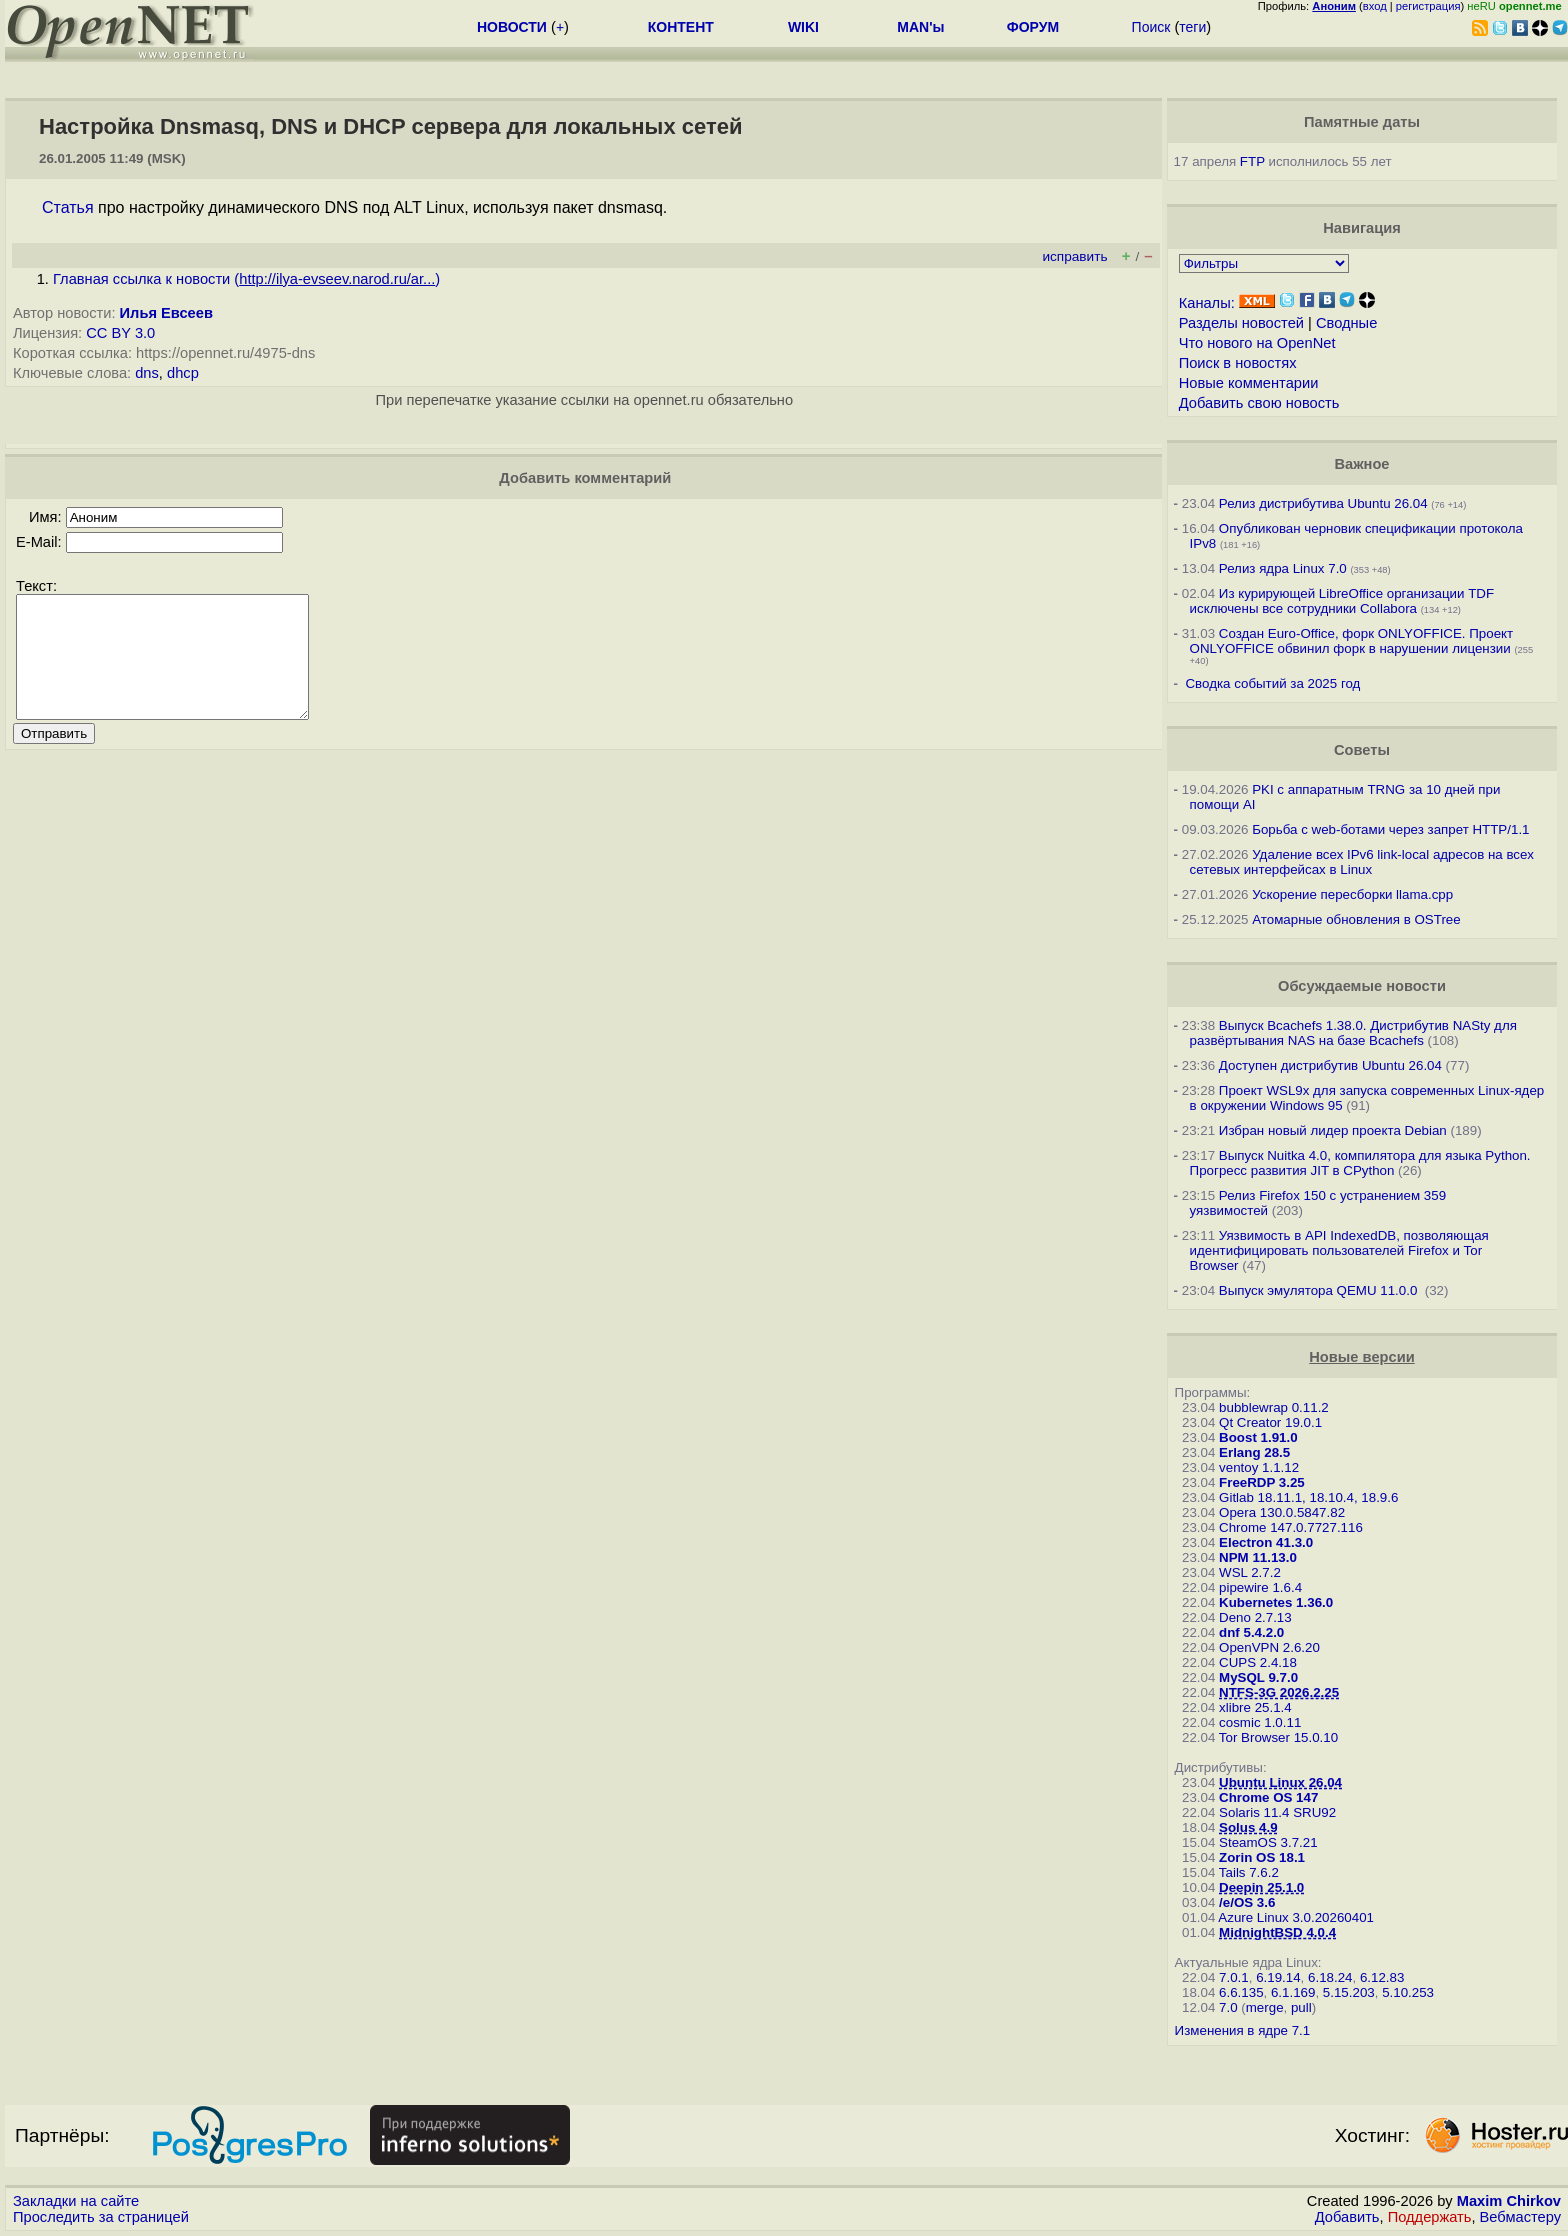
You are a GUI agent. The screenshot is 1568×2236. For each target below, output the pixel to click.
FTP (1252, 161)
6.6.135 (1241, 1992)
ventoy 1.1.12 (1259, 1467)
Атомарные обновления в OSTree (1356, 919)
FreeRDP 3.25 (1262, 1482)
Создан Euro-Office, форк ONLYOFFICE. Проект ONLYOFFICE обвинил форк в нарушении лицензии (1352, 641)
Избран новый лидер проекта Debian (1333, 1130)
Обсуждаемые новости (1362, 986)
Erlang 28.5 (1254, 1452)
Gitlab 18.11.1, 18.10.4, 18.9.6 (1308, 1497)
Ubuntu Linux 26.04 (1280, 1782)
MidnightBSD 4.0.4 (1277, 1932)
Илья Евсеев (166, 313)
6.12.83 (1382, 1977)
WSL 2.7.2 (1250, 1572)
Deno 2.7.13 (1255, 1617)
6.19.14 (1278, 1977)
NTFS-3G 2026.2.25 (1279, 1692)
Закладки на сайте (76, 2201)
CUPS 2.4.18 (1258, 1662)
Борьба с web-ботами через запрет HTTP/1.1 (1390, 829)
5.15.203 (1349, 1992)
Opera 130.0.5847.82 (1282, 1512)
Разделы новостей (1241, 323)
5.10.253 (1408, 1992)
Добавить (1347, 2217)
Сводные (1346, 323)
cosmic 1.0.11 (1260, 1722)
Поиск (1151, 27)
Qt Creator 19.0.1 (1270, 1422)
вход (1375, 6)
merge (1265, 2007)
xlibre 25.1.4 (1255, 1707)
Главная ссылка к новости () (246, 279)
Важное (1361, 464)
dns (147, 373)
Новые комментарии (1249, 383)
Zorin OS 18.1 (1262, 1857)
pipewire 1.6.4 (1260, 1587)
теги (1192, 27)
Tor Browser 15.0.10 (1278, 1737)
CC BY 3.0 (120, 333)
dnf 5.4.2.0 (1251, 1632)
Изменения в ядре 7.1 (1243, 2030)
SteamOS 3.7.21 (1268, 1842)
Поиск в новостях (1238, 363)
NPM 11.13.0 (1258, 1557)
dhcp (183, 373)
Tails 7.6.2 (1249, 1872)
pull (1301, 2007)
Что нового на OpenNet (1257, 343)
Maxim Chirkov (1509, 2201)
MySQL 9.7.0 (1258, 1677)
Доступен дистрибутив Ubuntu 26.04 (1330, 1065)
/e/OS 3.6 (1247, 1902)
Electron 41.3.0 (1266, 1542)
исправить (1074, 256)
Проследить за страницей (101, 2217)
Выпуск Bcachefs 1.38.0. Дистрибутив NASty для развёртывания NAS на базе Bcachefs (1353, 1033)
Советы (1362, 750)
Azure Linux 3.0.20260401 (1296, 1917)
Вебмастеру (1520, 2217)
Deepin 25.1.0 (1261, 1887)
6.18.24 (1330, 1977)
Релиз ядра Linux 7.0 (1283, 568)
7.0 (1228, 2007)
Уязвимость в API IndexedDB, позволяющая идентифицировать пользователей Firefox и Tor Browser (1339, 1250)
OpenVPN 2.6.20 (1269, 1647)
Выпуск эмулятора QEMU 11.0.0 (1320, 1290)
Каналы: (1207, 303)
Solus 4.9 (1248, 1827)
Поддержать (1430, 2217)
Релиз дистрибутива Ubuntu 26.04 (1323, 503)
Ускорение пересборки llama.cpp (1352, 894)
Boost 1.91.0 (1258, 1437)
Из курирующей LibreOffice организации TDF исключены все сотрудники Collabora (1342, 601)
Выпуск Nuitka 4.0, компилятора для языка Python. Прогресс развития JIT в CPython (1360, 1163)
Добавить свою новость (1259, 403)
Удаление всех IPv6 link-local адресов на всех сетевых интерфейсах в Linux (1362, 862)
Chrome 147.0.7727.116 (1291, 1527)
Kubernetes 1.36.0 (1276, 1602)
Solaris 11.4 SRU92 (1277, 1812)
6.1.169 (1293, 1992)
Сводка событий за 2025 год (1272, 683)
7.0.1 (1234, 1977)
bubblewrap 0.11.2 (1274, 1407)
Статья (68, 207)
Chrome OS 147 (1268, 1797)
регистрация (1428, 6)
